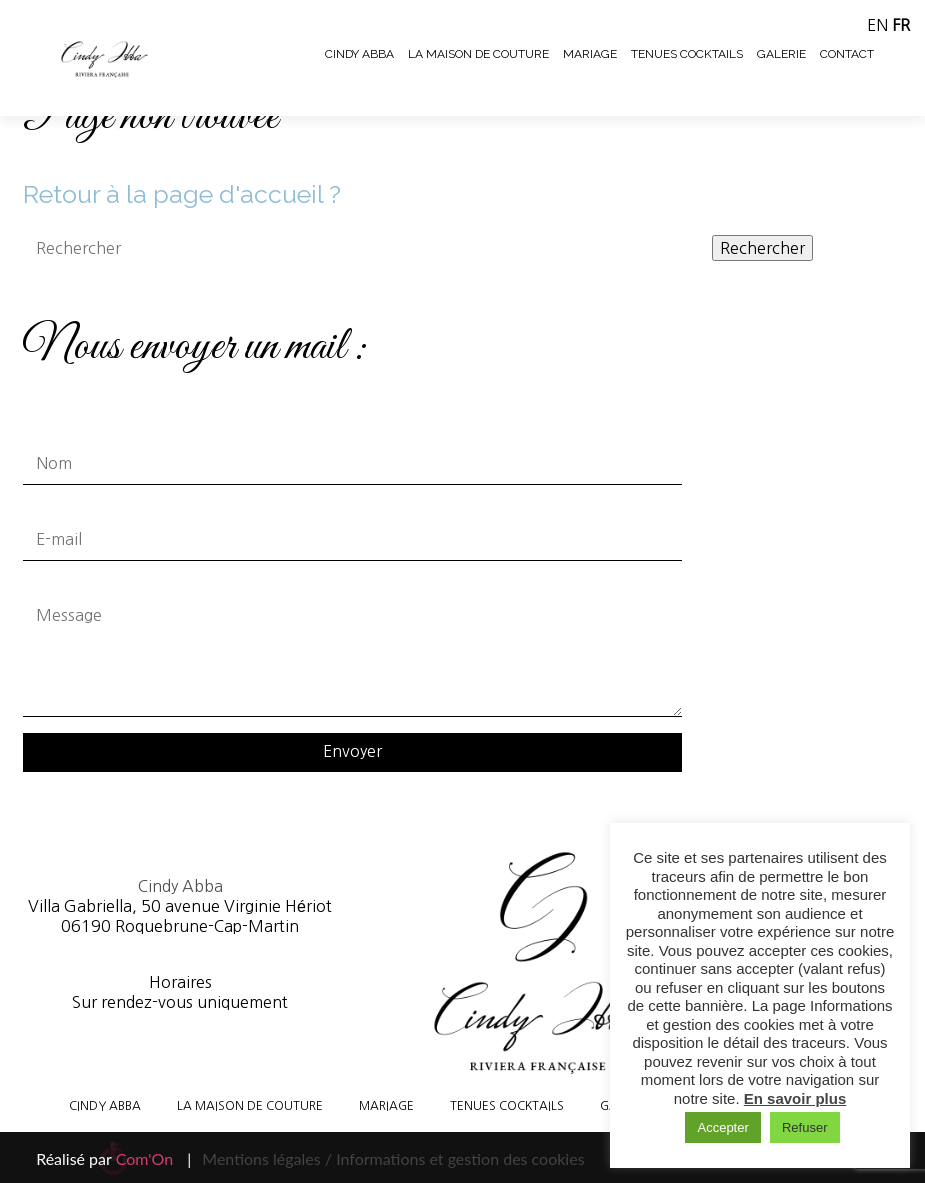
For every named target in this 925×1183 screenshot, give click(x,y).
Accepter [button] (722, 1127)
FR (901, 25)
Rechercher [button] (762, 248)
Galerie (781, 54)
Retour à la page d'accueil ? (182, 194)
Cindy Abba (359, 54)
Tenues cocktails (687, 54)
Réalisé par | (113, 1158)
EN (877, 25)
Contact (847, 54)
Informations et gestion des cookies (460, 1158)
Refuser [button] (805, 1127)
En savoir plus (795, 1098)
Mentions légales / (267, 1158)
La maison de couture (478, 54)
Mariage (590, 54)
